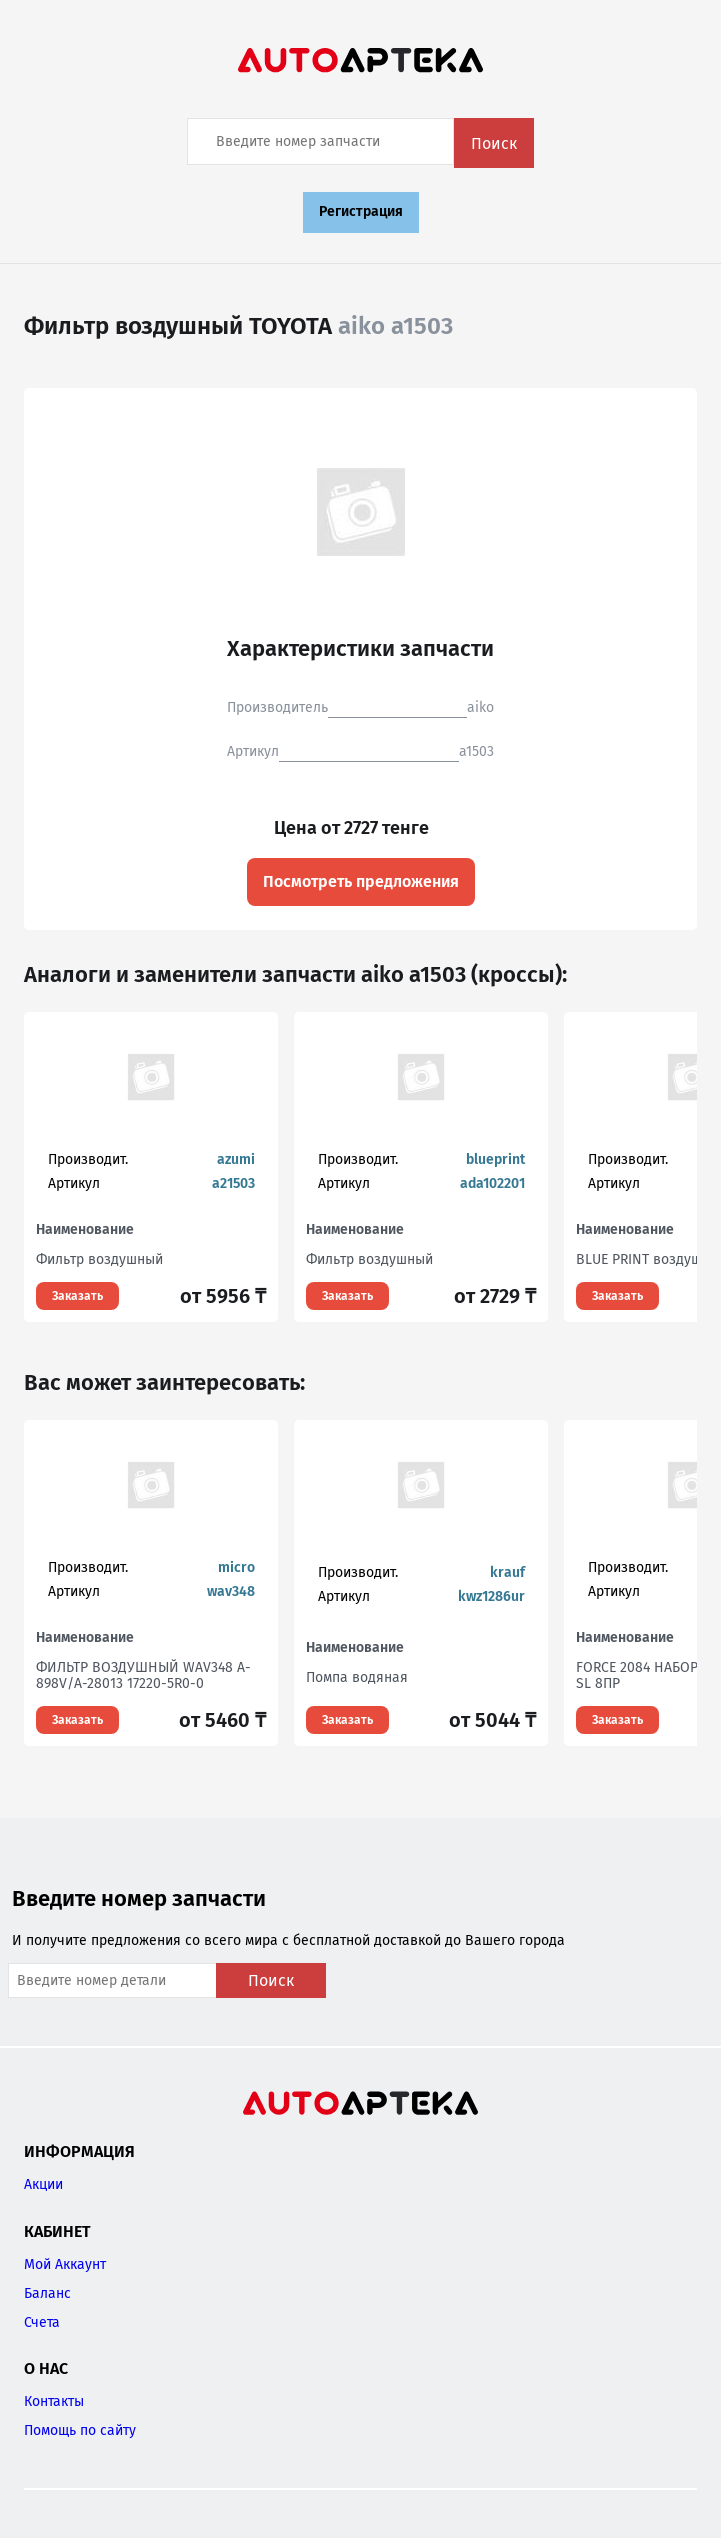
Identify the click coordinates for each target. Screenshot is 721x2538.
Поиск (494, 143)
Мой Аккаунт (65, 2264)
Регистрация (361, 211)
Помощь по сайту (80, 2430)
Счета (42, 2322)
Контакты (54, 2401)
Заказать (77, 1296)
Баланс (47, 2293)
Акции (43, 2184)
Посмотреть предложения (361, 881)
